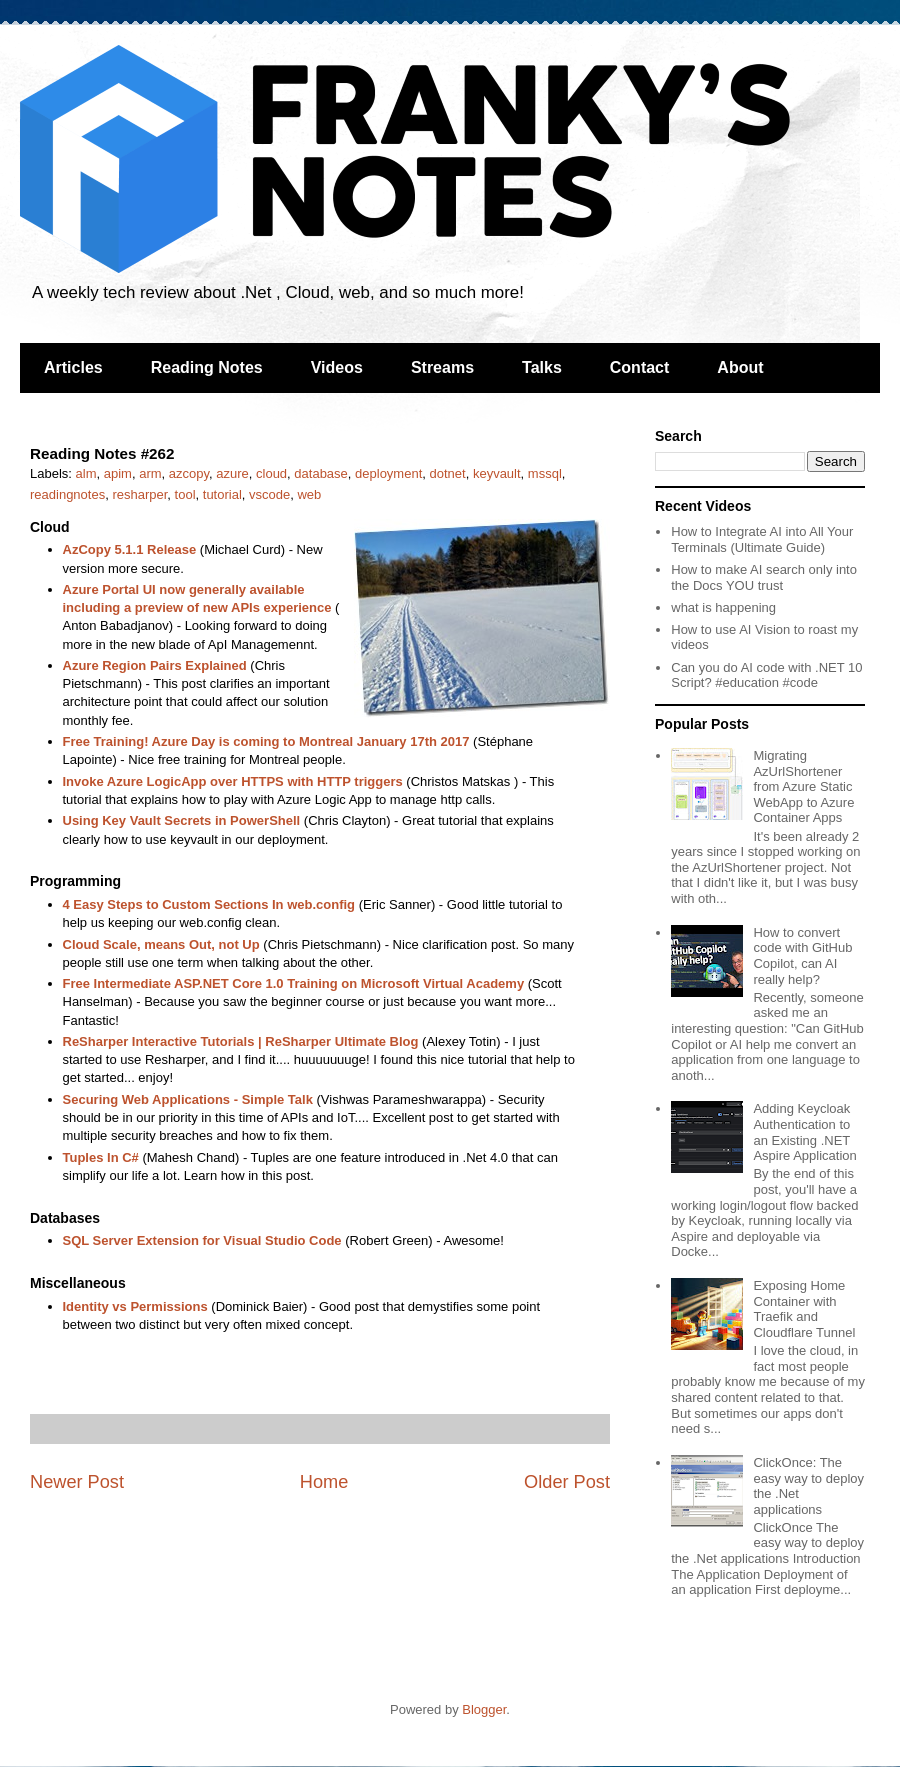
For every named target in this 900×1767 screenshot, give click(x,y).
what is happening (723, 607)
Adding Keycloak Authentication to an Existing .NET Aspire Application (804, 1132)
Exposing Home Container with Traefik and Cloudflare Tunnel (804, 1309)
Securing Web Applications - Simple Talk (188, 1099)
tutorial (222, 494)
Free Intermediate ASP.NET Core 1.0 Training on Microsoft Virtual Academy (294, 983)
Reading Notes (207, 367)
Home (324, 1482)
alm (86, 473)
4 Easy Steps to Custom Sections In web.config (209, 904)
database (321, 473)
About (740, 367)
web (309, 494)
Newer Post (77, 1482)
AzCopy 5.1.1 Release (130, 549)
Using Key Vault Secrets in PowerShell (182, 820)
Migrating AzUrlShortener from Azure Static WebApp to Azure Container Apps (803, 786)
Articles (73, 367)
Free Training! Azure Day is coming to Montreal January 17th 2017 (266, 741)
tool (185, 494)
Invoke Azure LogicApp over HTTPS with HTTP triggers (233, 781)
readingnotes (67, 494)
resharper (139, 494)
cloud (271, 473)
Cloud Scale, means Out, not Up (161, 944)
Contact (640, 367)
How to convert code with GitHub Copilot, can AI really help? (802, 956)
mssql (545, 473)
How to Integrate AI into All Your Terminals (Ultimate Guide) (762, 539)
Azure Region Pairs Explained (155, 665)
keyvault (497, 473)
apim (118, 473)
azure (232, 473)
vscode (269, 494)
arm (150, 473)
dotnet (448, 473)
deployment (388, 473)
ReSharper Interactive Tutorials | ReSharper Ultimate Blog (241, 1041)
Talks (542, 367)
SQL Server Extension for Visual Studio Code (202, 1240)
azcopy (189, 473)
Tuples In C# (101, 1157)
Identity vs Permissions (135, 1306)
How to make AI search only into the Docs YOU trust (764, 577)
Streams (442, 367)
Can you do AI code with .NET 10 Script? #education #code (766, 675)
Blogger (484, 1709)
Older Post (567, 1482)
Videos (337, 367)
